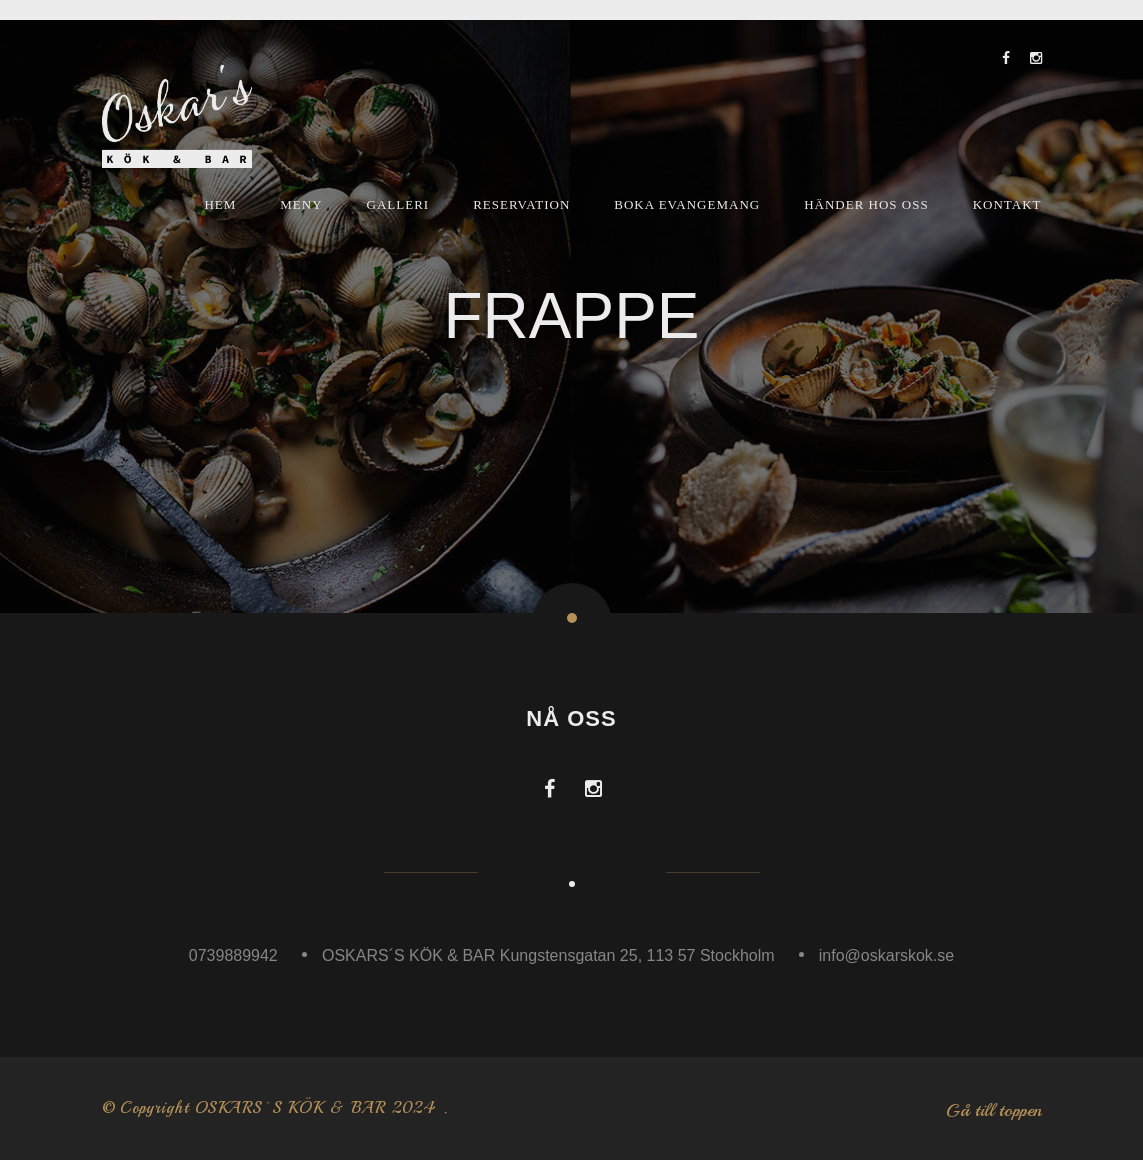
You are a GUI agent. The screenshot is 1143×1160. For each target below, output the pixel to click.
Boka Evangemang (687, 204)
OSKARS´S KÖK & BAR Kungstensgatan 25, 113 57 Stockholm (548, 955)
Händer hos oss (866, 204)
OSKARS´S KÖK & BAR (290, 1108)
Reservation (521, 204)
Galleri (398, 204)
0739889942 (233, 955)
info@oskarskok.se (886, 955)
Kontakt (1007, 204)
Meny (301, 204)
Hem (220, 204)
